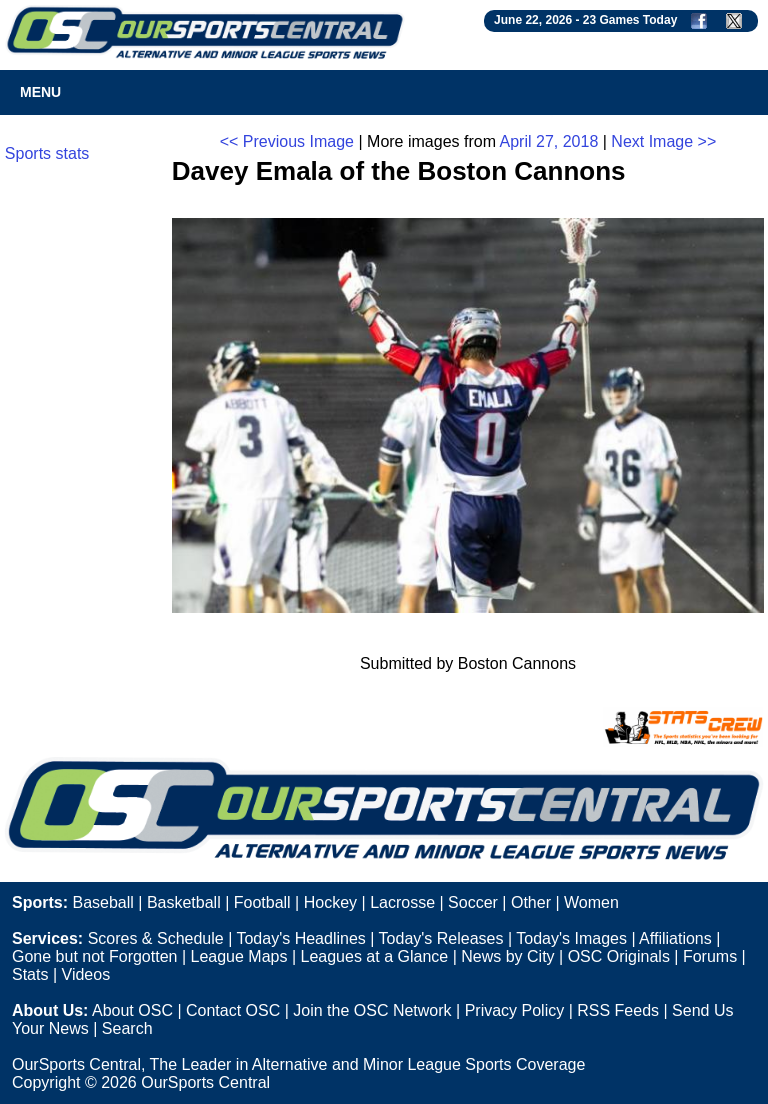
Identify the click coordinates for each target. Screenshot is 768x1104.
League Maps (239, 956)
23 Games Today (630, 20)
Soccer (473, 902)
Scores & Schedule (156, 938)
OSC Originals (619, 956)
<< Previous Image (287, 141)
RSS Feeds (618, 1010)
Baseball (102, 902)
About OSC (132, 1010)
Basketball (184, 902)
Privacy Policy (515, 1010)
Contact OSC (233, 1010)
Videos (86, 974)
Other (531, 902)
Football (262, 902)
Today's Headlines (300, 938)
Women (591, 902)
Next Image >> (663, 141)
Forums (710, 956)
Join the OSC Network (372, 1010)
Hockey (330, 902)
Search (127, 1028)
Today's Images (571, 938)
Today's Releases (441, 938)
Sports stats (47, 153)
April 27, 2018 (549, 141)
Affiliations (675, 938)
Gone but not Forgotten (94, 956)
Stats (30, 974)
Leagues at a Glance (375, 956)
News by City (507, 956)
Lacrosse (402, 902)
